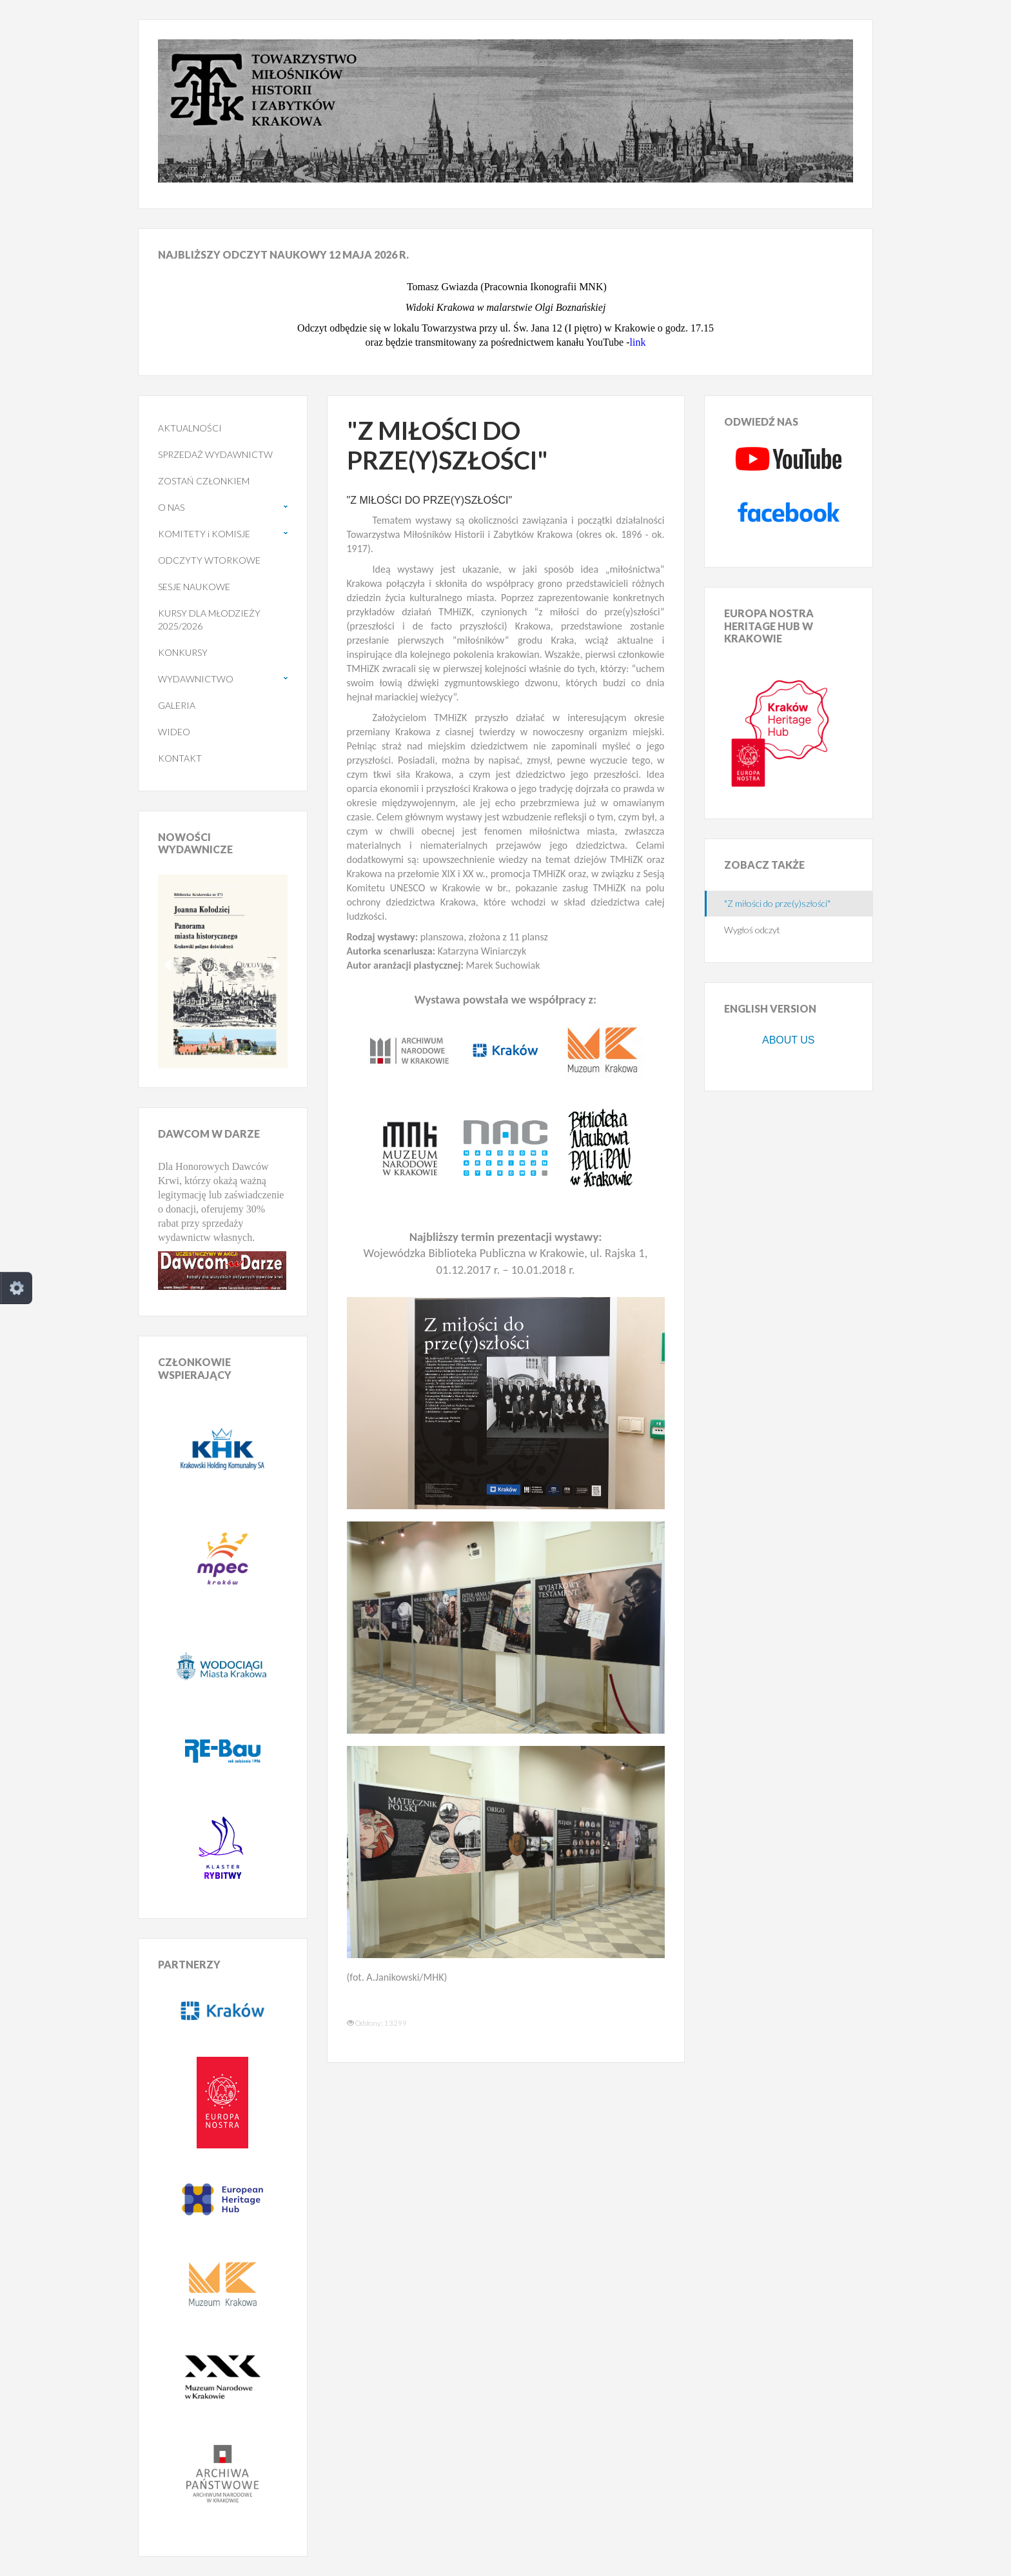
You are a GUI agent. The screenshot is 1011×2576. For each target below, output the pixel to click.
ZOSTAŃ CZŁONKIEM (204, 480)
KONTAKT (180, 758)
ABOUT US (788, 1040)
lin (635, 342)
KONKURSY (183, 652)
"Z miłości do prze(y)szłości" (777, 903)
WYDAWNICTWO (195, 678)
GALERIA (176, 705)
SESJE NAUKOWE (194, 586)
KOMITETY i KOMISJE (204, 533)
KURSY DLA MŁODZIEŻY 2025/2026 (209, 619)
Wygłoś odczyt (752, 929)
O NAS (171, 507)
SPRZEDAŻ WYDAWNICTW (215, 454)
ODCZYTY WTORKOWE (209, 560)
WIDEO (174, 731)
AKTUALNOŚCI (190, 427)
